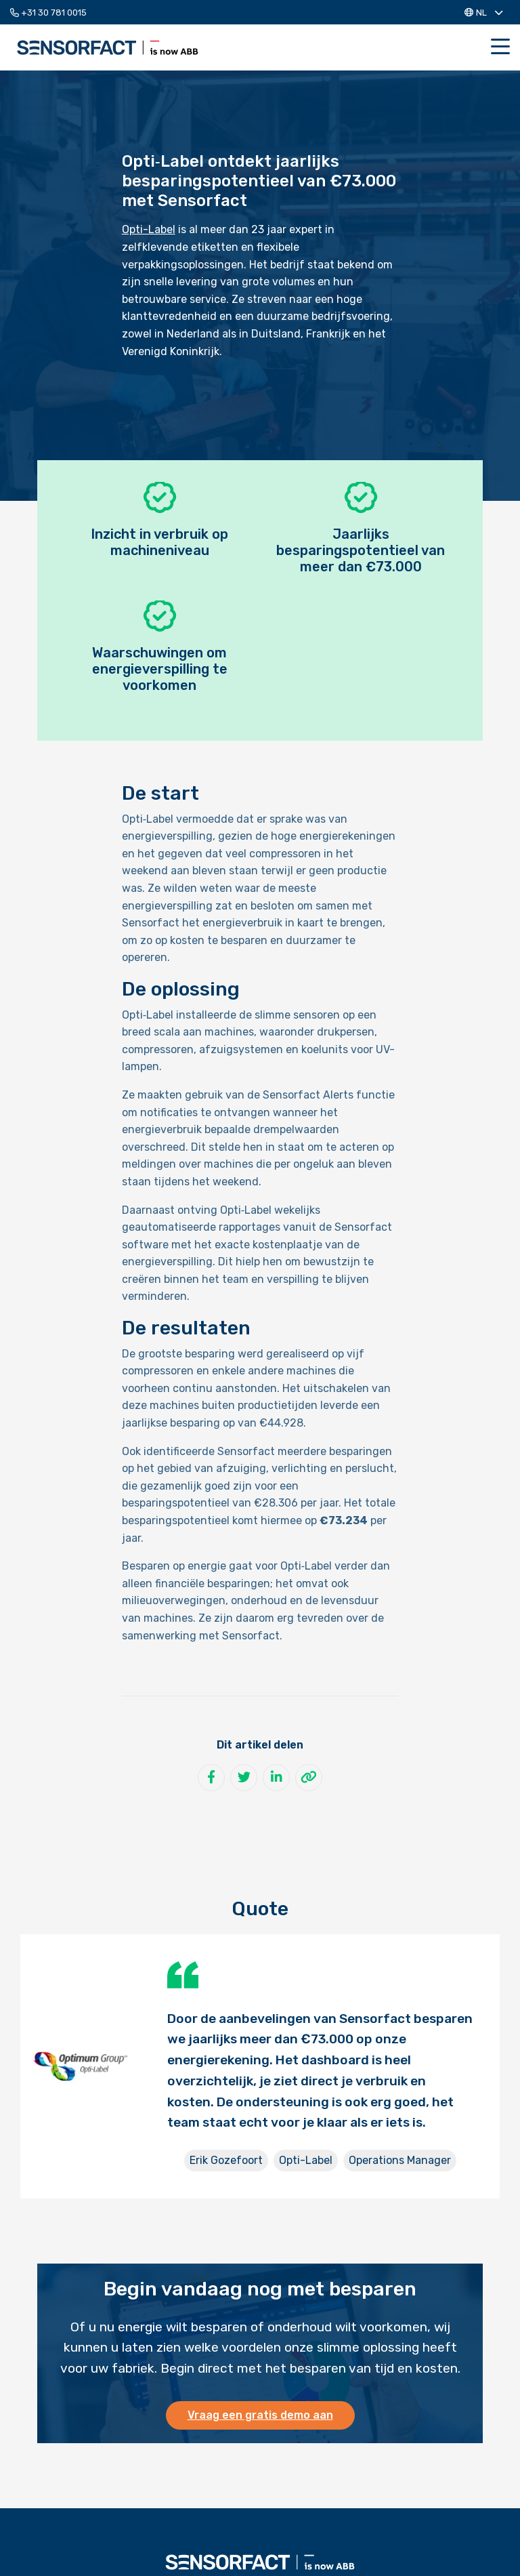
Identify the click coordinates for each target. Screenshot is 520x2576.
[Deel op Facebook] (211, 1777)
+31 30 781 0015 (48, 12)
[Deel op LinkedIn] (276, 1777)
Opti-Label (148, 229)
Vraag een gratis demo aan (260, 2415)
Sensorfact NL (107, 47)
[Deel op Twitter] (243, 1777)
